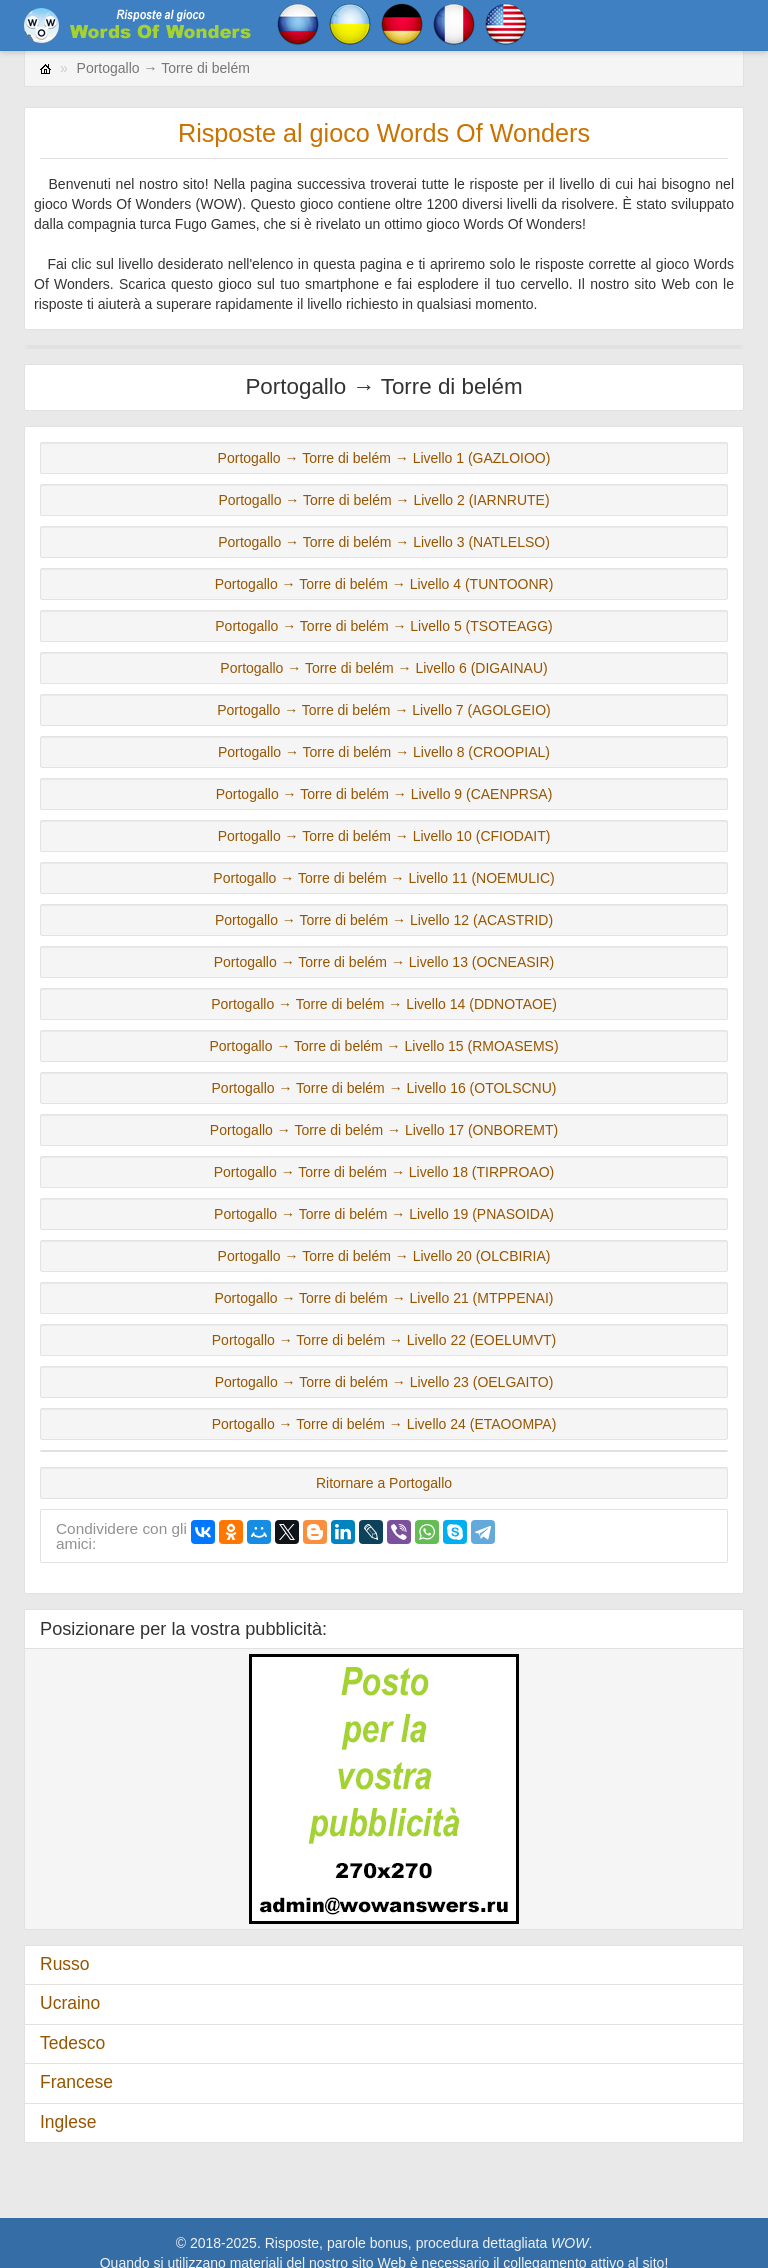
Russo (65, 1964)
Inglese (68, 2122)
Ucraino (70, 2003)
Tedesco (72, 2043)
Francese (76, 2082)
